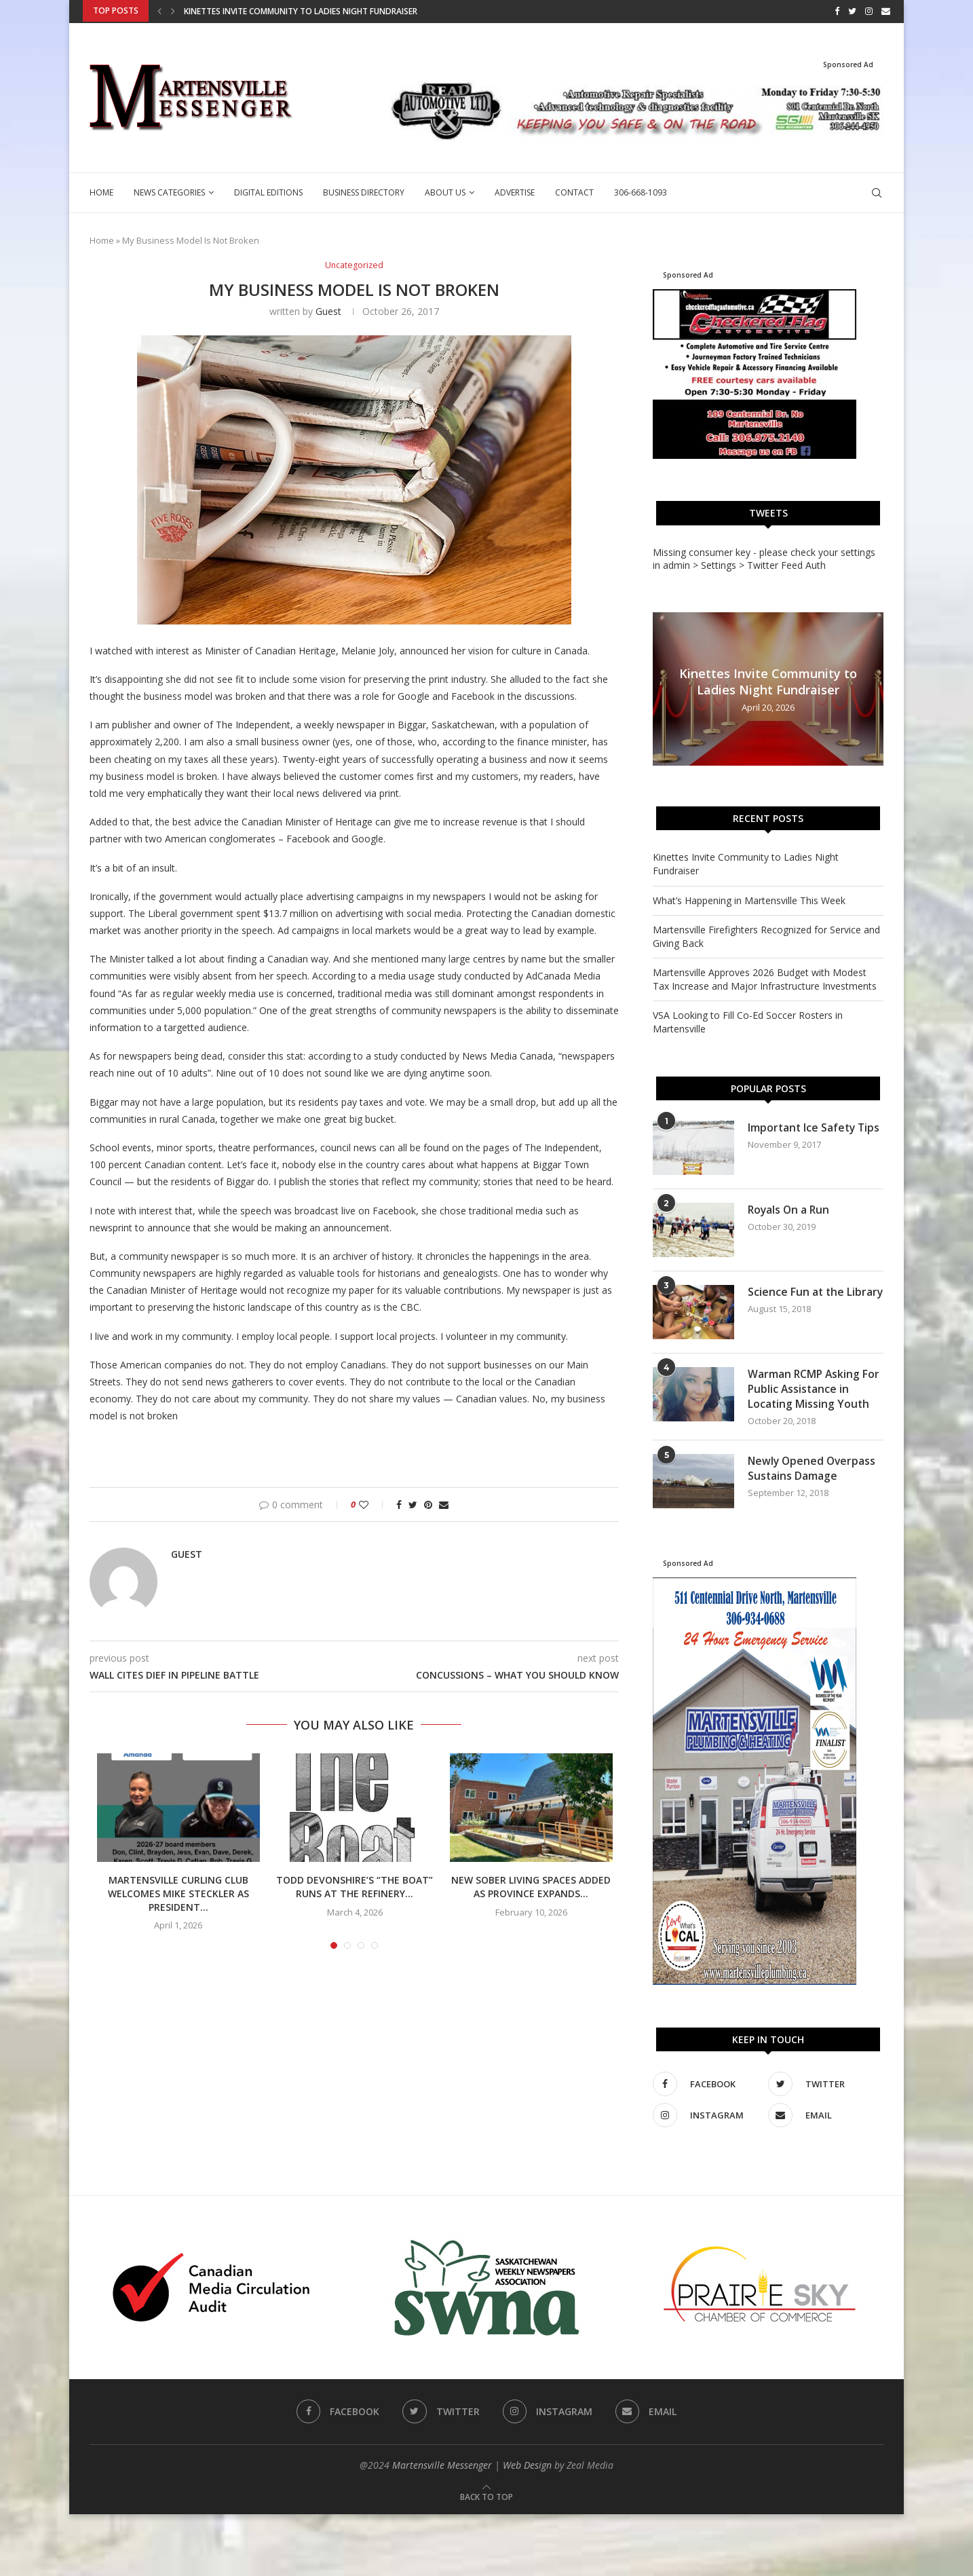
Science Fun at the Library (796, 1298)
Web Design (527, 2465)
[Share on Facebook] (399, 1503)
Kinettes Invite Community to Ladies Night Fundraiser (300, 11)
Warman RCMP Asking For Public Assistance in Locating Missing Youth (814, 1388)
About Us (445, 192)
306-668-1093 (640, 192)
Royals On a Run (790, 1208)
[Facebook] (837, 11)
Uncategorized (354, 264)
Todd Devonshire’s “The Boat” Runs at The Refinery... (354, 1886)
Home (101, 192)
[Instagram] (869, 11)
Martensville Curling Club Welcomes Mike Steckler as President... (178, 1893)
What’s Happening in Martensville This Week (749, 899)
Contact (574, 192)
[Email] (885, 11)
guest (328, 310)
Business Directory (363, 192)
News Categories (169, 192)
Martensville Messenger (442, 2465)
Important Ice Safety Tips (815, 1126)
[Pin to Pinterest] (428, 1503)
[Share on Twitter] (412, 1503)
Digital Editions (268, 192)
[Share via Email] (444, 1503)
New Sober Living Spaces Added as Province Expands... (531, 1886)
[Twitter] (852, 11)
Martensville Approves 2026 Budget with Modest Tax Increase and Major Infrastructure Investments (765, 978)
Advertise (515, 192)
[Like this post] (373, 1503)
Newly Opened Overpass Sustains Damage (813, 1469)
